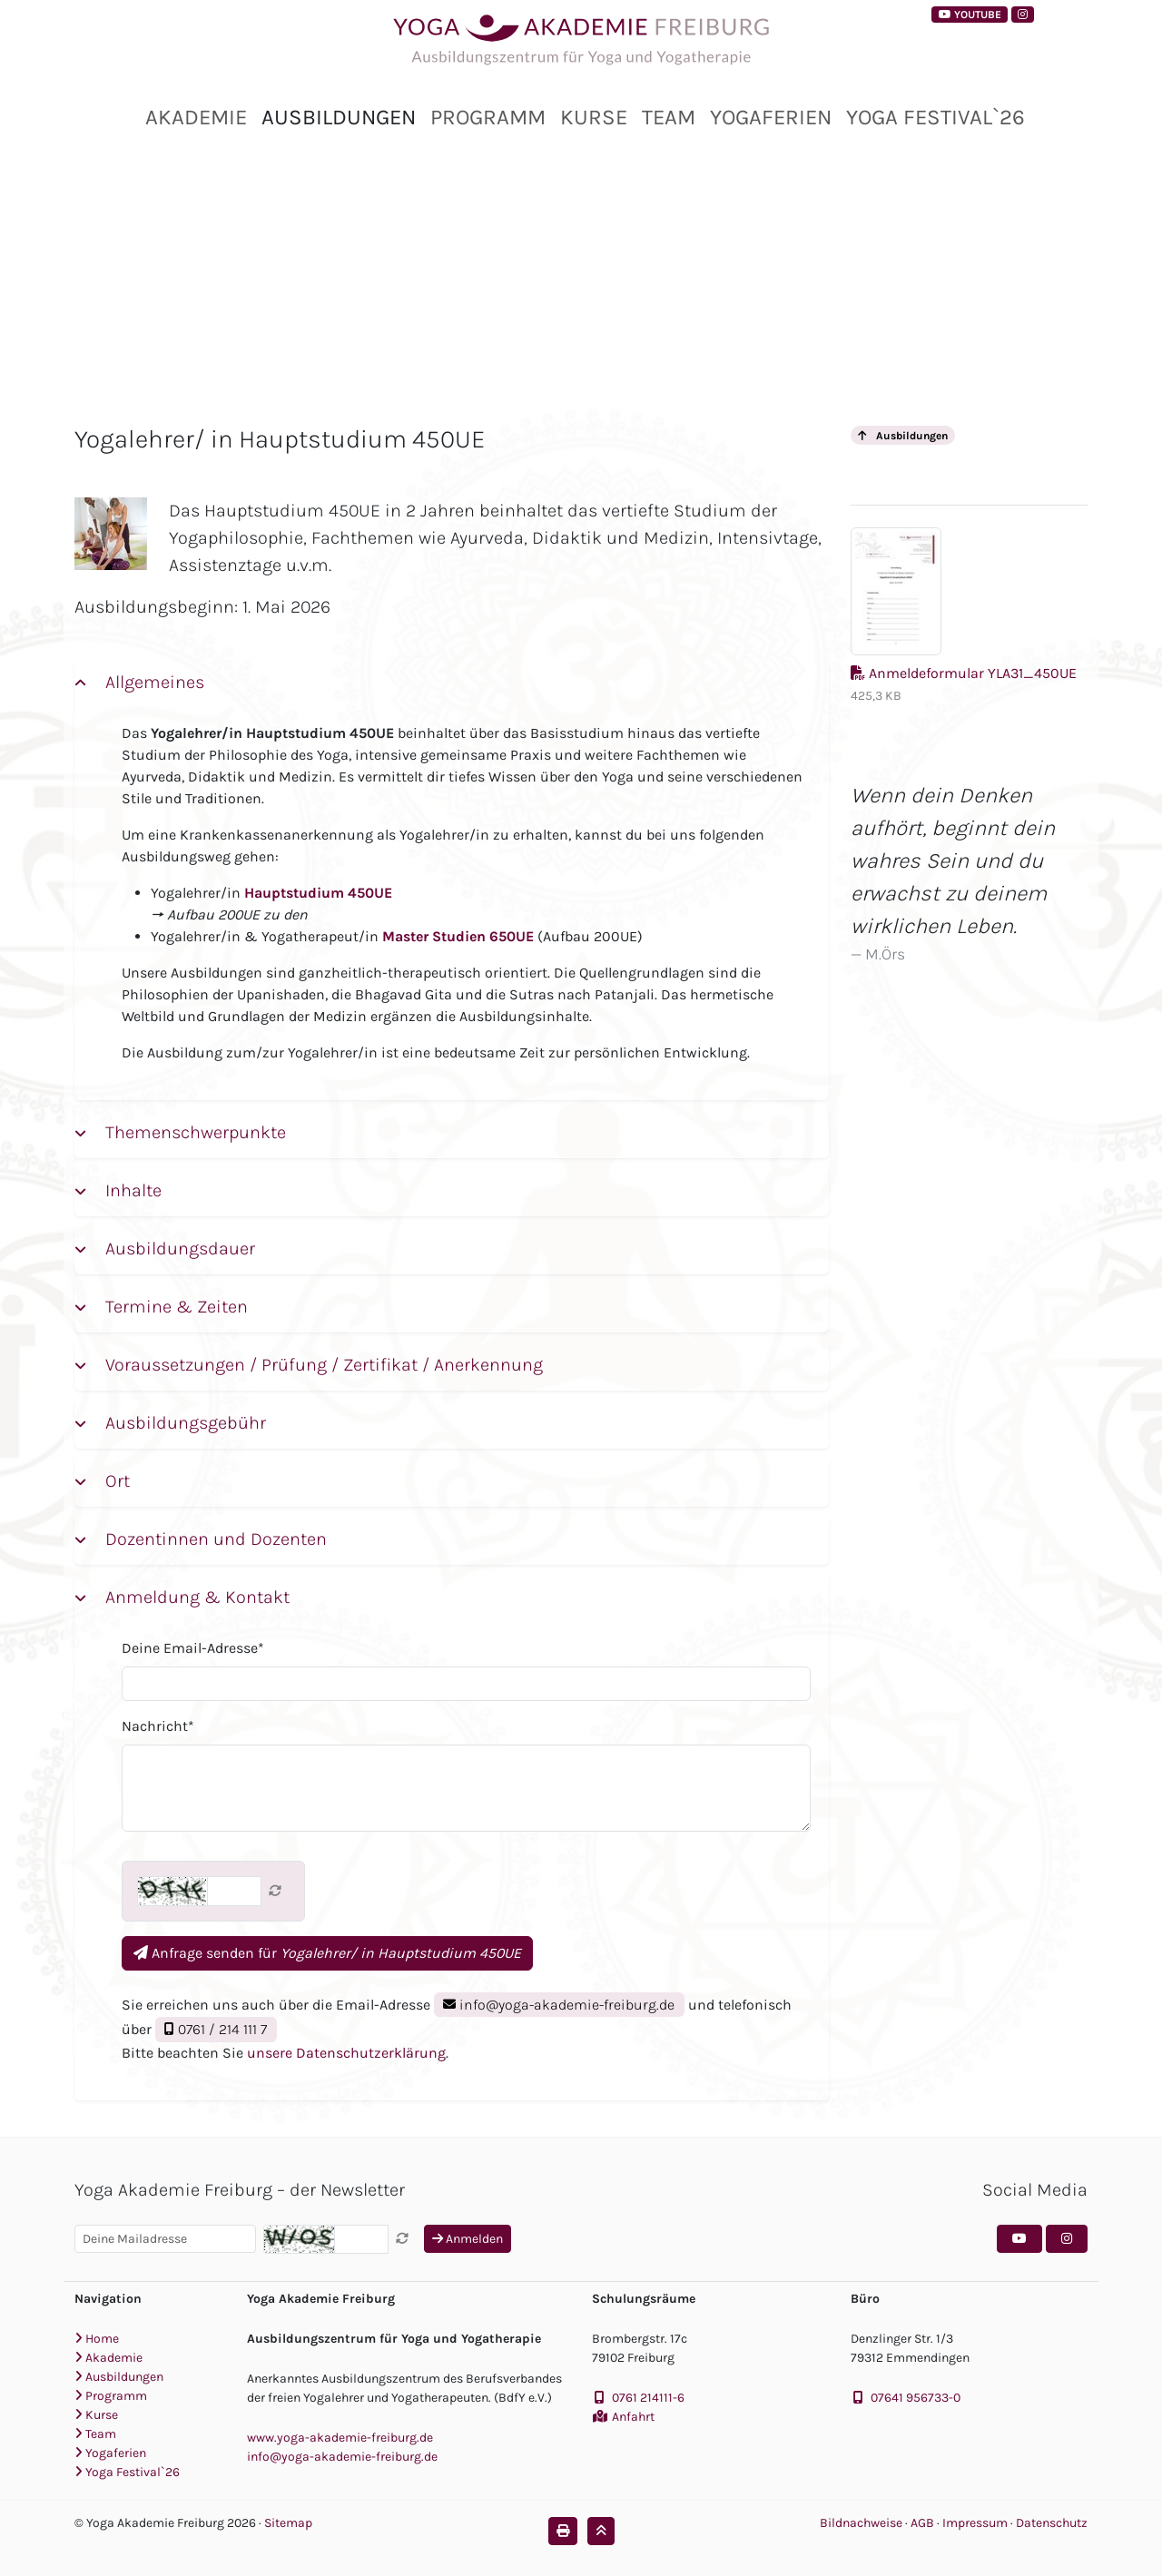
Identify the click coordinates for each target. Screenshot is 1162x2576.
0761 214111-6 (648, 2397)
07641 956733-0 (915, 2397)
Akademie (196, 117)
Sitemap (288, 2523)
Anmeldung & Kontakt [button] (195, 1597)
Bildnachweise (861, 2523)
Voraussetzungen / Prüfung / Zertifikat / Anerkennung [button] (322, 1364)
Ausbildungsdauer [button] (178, 1248)
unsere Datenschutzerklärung (346, 2052)
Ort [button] (115, 1480)
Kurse (593, 117)
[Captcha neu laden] (275, 1891)
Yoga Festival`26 (935, 117)
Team (668, 117)
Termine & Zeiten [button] (174, 1306)
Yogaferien (771, 117)
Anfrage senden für (327, 1952)
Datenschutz (1052, 2523)
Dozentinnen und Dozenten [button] (214, 1539)
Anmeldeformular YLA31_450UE (964, 615)
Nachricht (158, 1726)
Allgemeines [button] (152, 682)
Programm (488, 117)
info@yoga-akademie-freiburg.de (559, 2004)
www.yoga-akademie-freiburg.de (340, 2437)
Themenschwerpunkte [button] (193, 1132)
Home (96, 2338)
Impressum (976, 2523)
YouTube (970, 14)
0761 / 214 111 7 (215, 2029)
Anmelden (467, 2239)
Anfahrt (633, 2416)
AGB (924, 2523)
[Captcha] (234, 1891)
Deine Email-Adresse (193, 1648)
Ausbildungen (338, 117)
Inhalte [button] (131, 1190)
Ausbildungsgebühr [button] (183, 1422)
